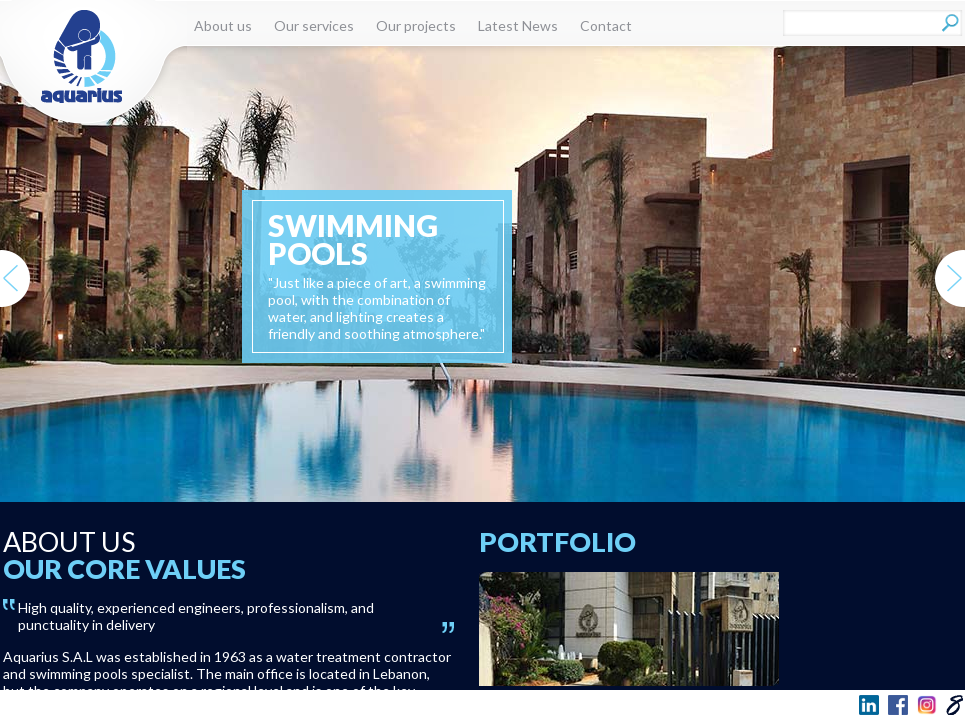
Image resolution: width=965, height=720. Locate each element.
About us (223, 25)
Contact (606, 25)
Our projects (416, 25)
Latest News (518, 25)
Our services (314, 25)
